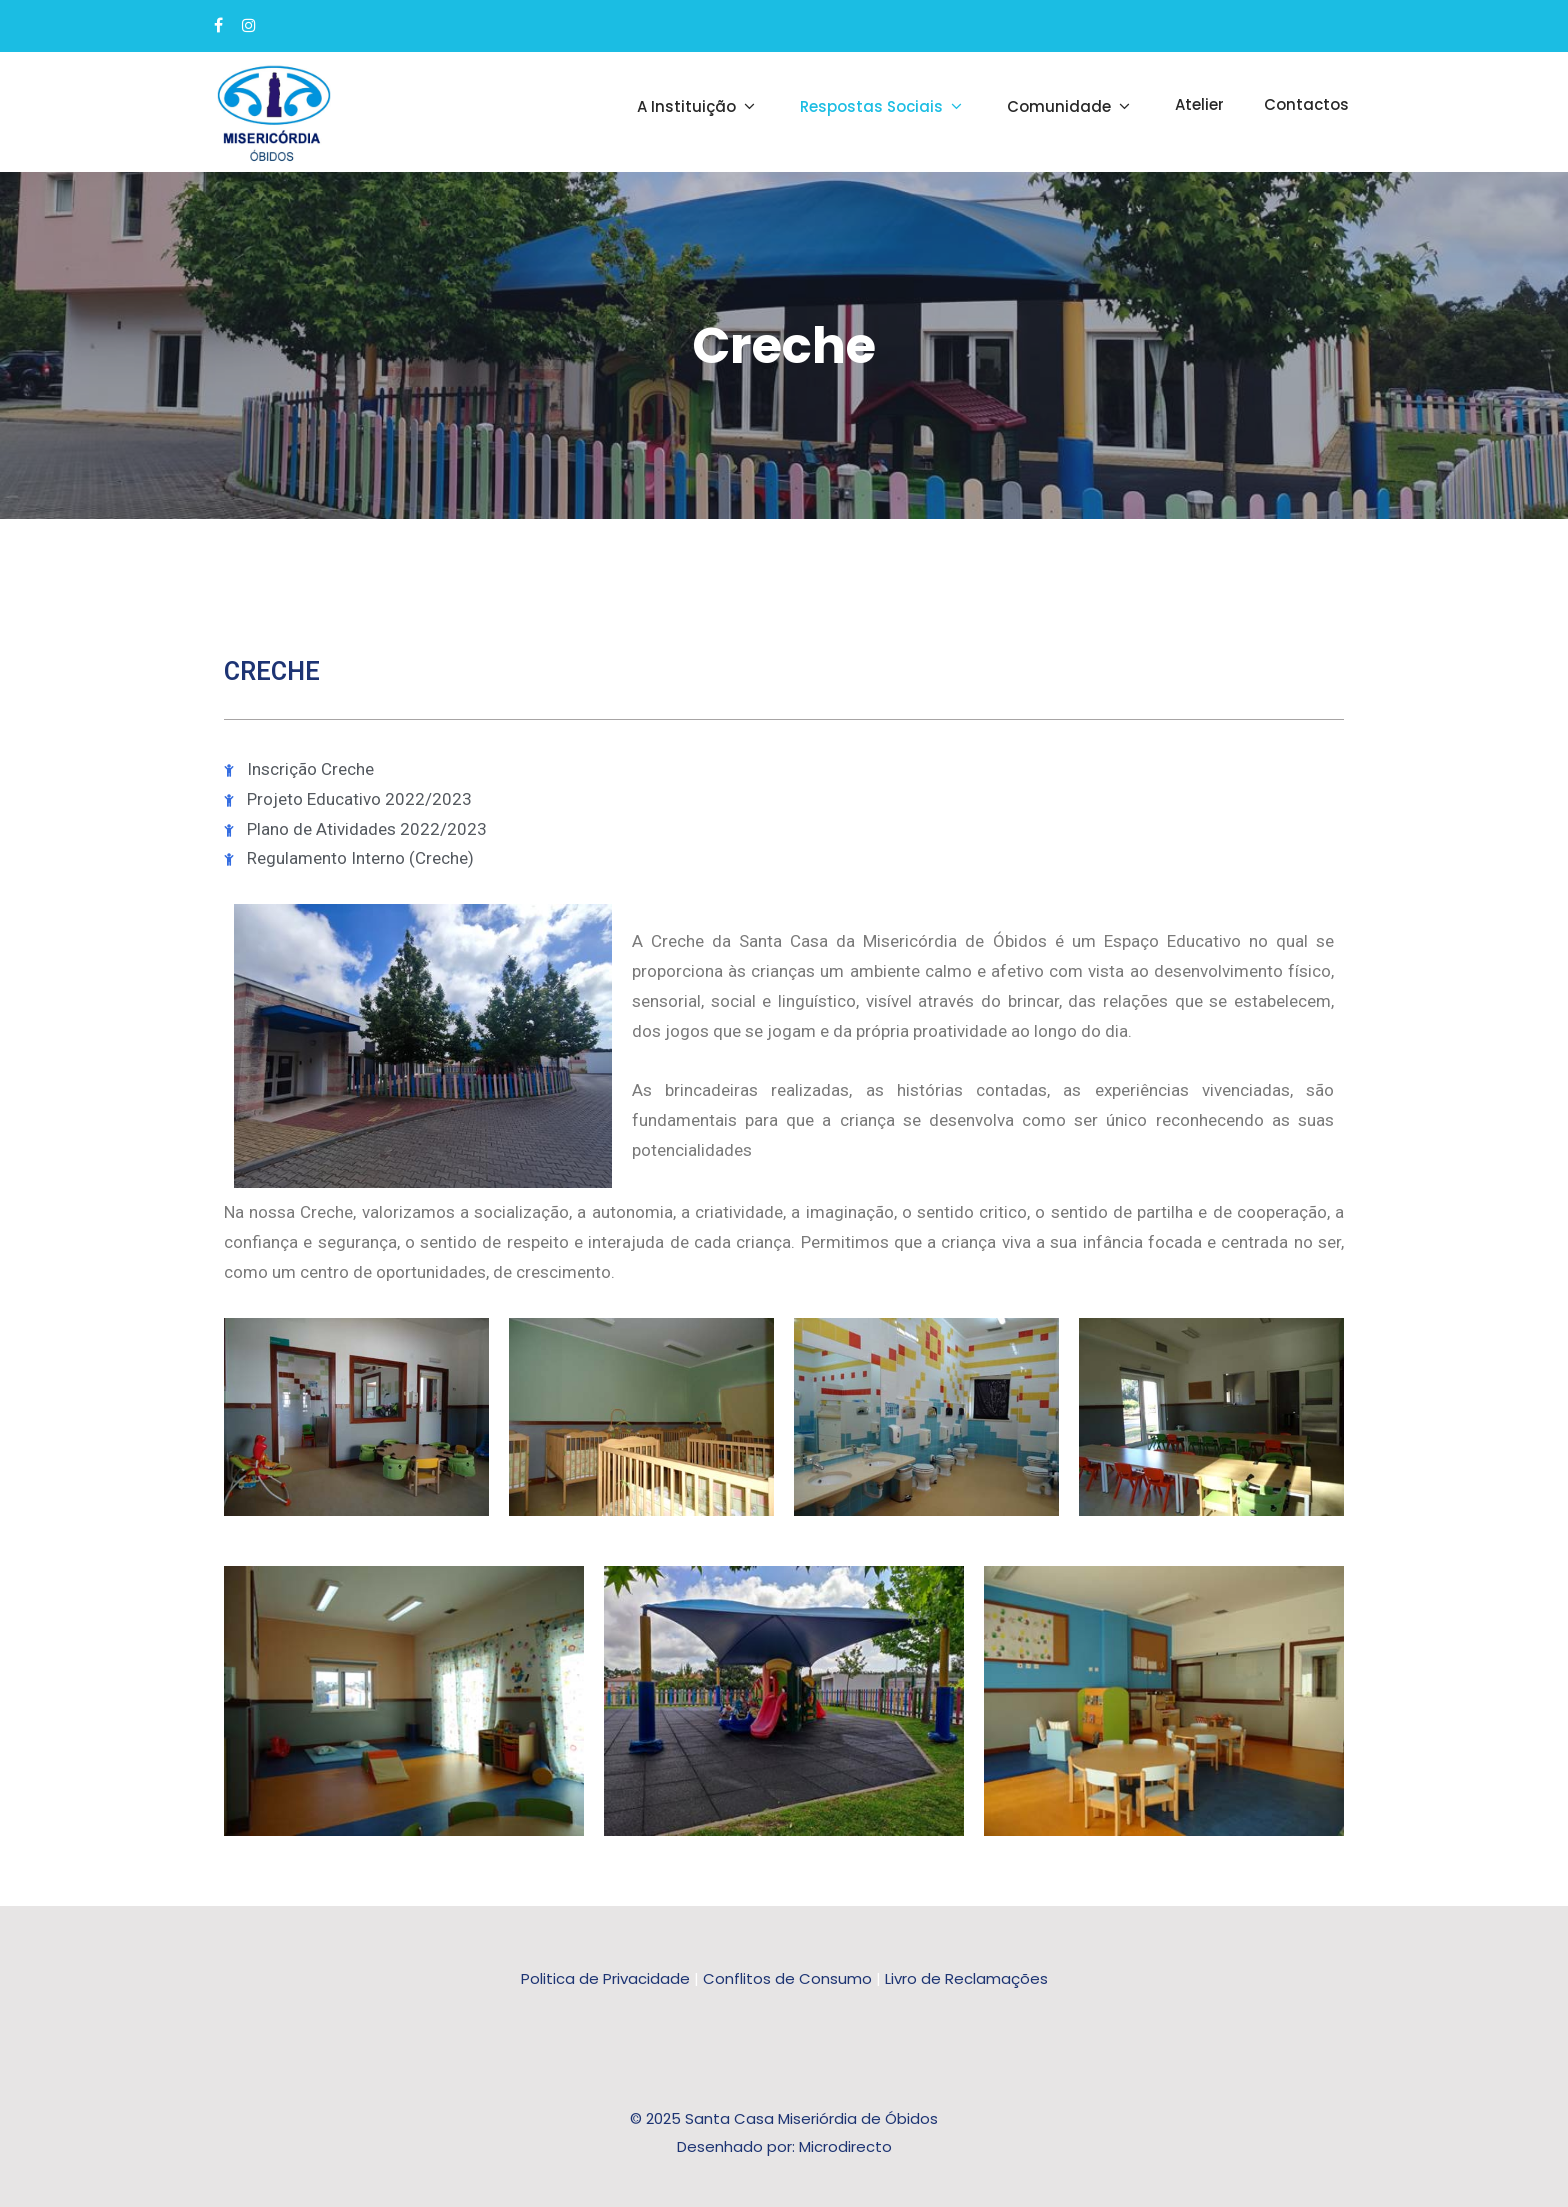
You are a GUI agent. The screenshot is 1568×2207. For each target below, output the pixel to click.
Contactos (1306, 104)
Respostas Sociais (883, 106)
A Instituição (698, 106)
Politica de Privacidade (605, 1978)
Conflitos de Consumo (787, 1978)
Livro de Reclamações (966, 1978)
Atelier (1199, 104)
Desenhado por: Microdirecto (784, 2146)
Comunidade (1071, 106)
